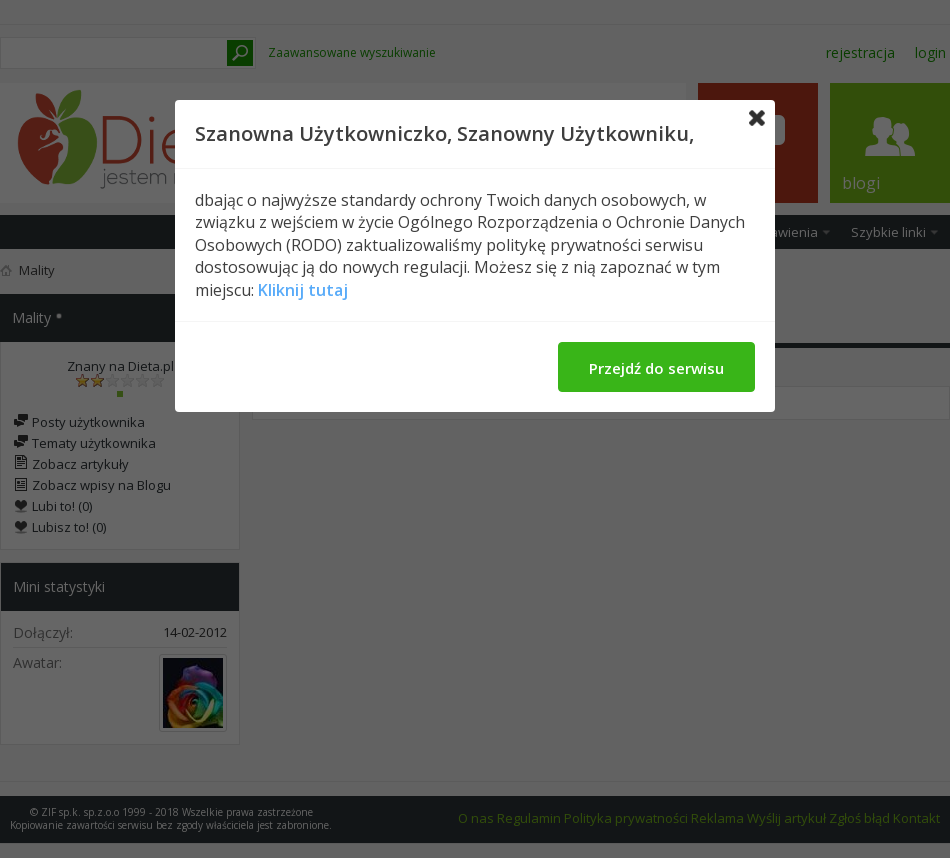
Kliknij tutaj (303, 290)
